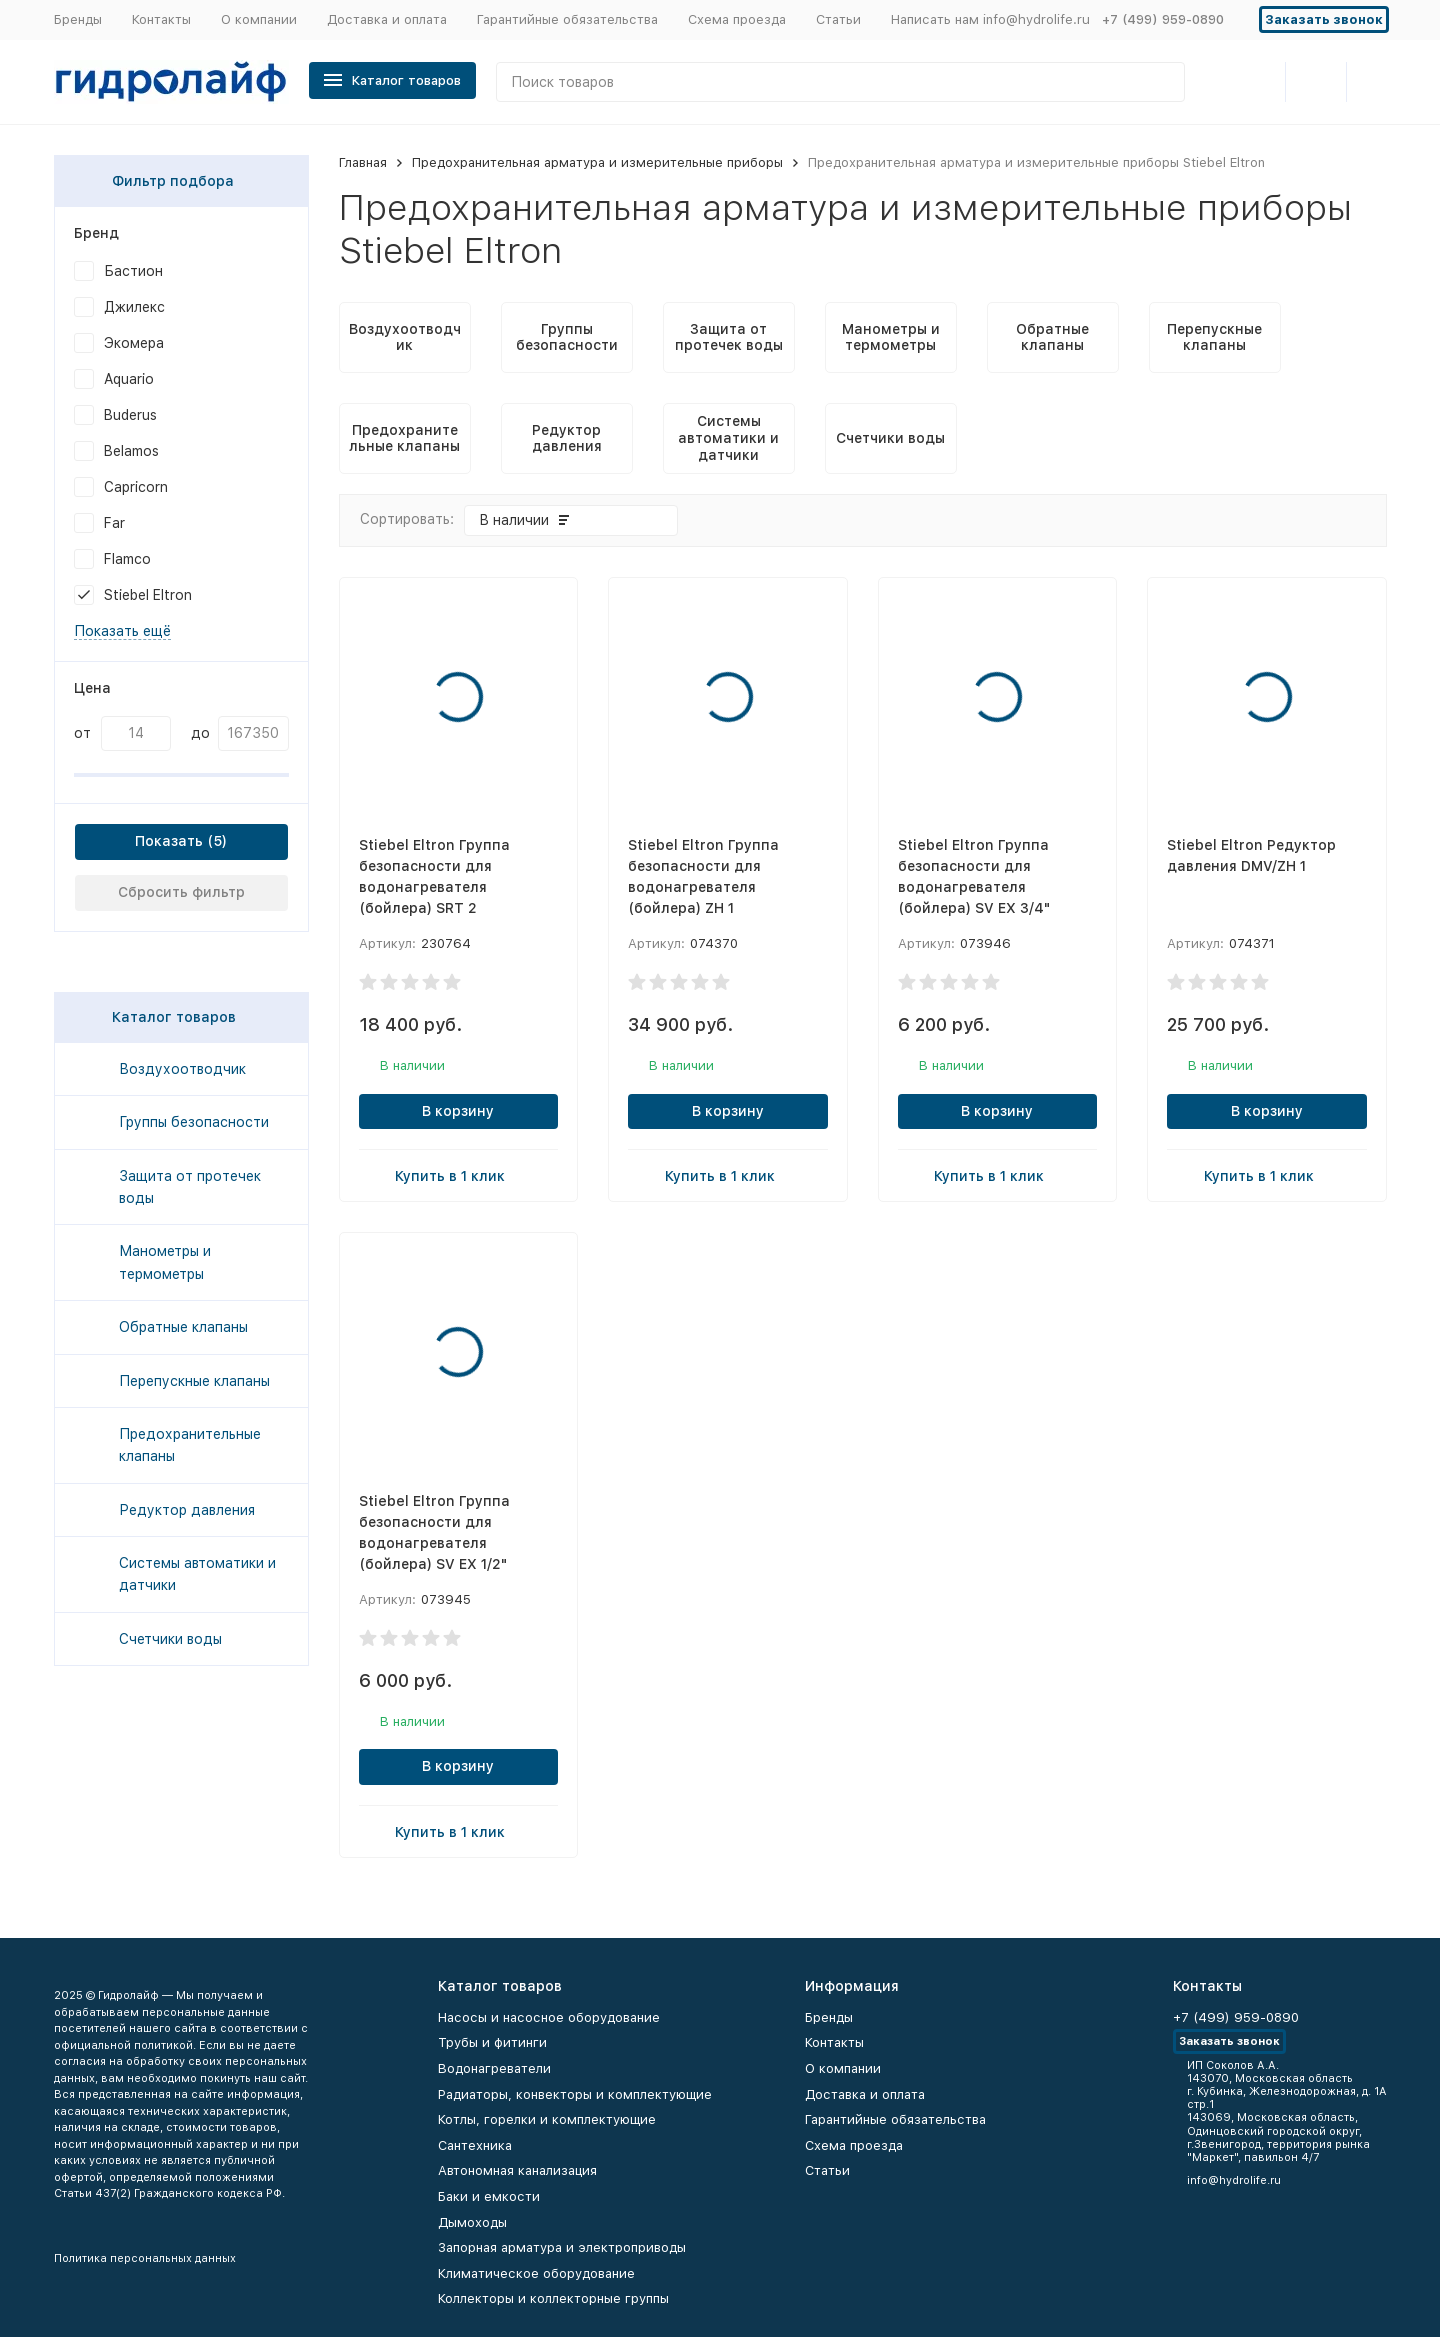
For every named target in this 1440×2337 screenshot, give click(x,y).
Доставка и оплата (387, 19)
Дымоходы (472, 2222)
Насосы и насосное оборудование (549, 2017)
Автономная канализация (517, 2170)
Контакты (161, 19)
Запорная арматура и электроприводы (562, 2247)
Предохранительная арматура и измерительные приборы (597, 162)
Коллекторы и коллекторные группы (553, 2298)
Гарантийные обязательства (567, 19)
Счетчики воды (170, 1639)
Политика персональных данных (145, 2258)
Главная (363, 162)
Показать (169, 841)
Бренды (78, 19)
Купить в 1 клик (458, 1174)
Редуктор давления (187, 1510)
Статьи (838, 19)
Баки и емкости (489, 2196)
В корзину (458, 1111)
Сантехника (475, 2145)
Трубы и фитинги (492, 2042)
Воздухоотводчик (182, 1069)
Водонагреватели (494, 2068)
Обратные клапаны (183, 1327)
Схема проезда (737, 19)
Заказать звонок (1324, 19)
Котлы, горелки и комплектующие (547, 2119)
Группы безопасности (194, 1122)
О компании (259, 19)
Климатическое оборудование (536, 2273)
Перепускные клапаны (194, 1381)
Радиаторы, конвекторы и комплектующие (575, 2094)
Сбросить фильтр (181, 892)
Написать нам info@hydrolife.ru (990, 19)
